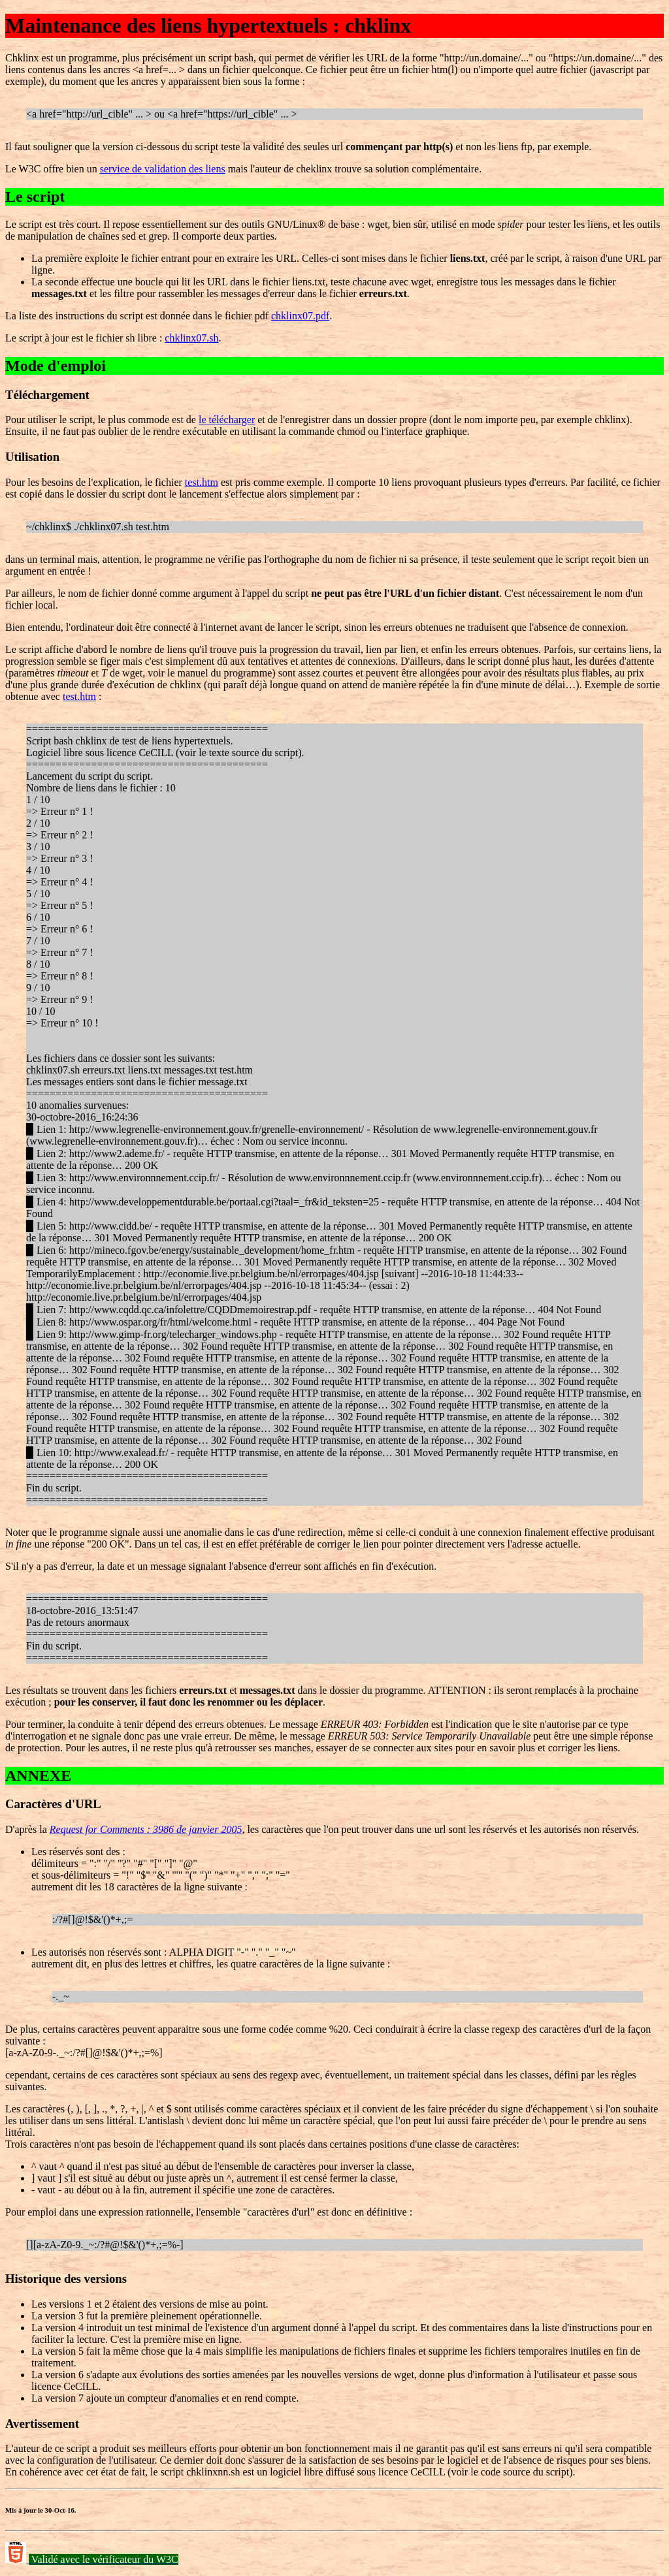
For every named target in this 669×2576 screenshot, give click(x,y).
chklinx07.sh (191, 337)
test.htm (201, 482)
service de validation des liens (162, 168)
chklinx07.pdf (300, 315)
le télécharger (227, 419)
